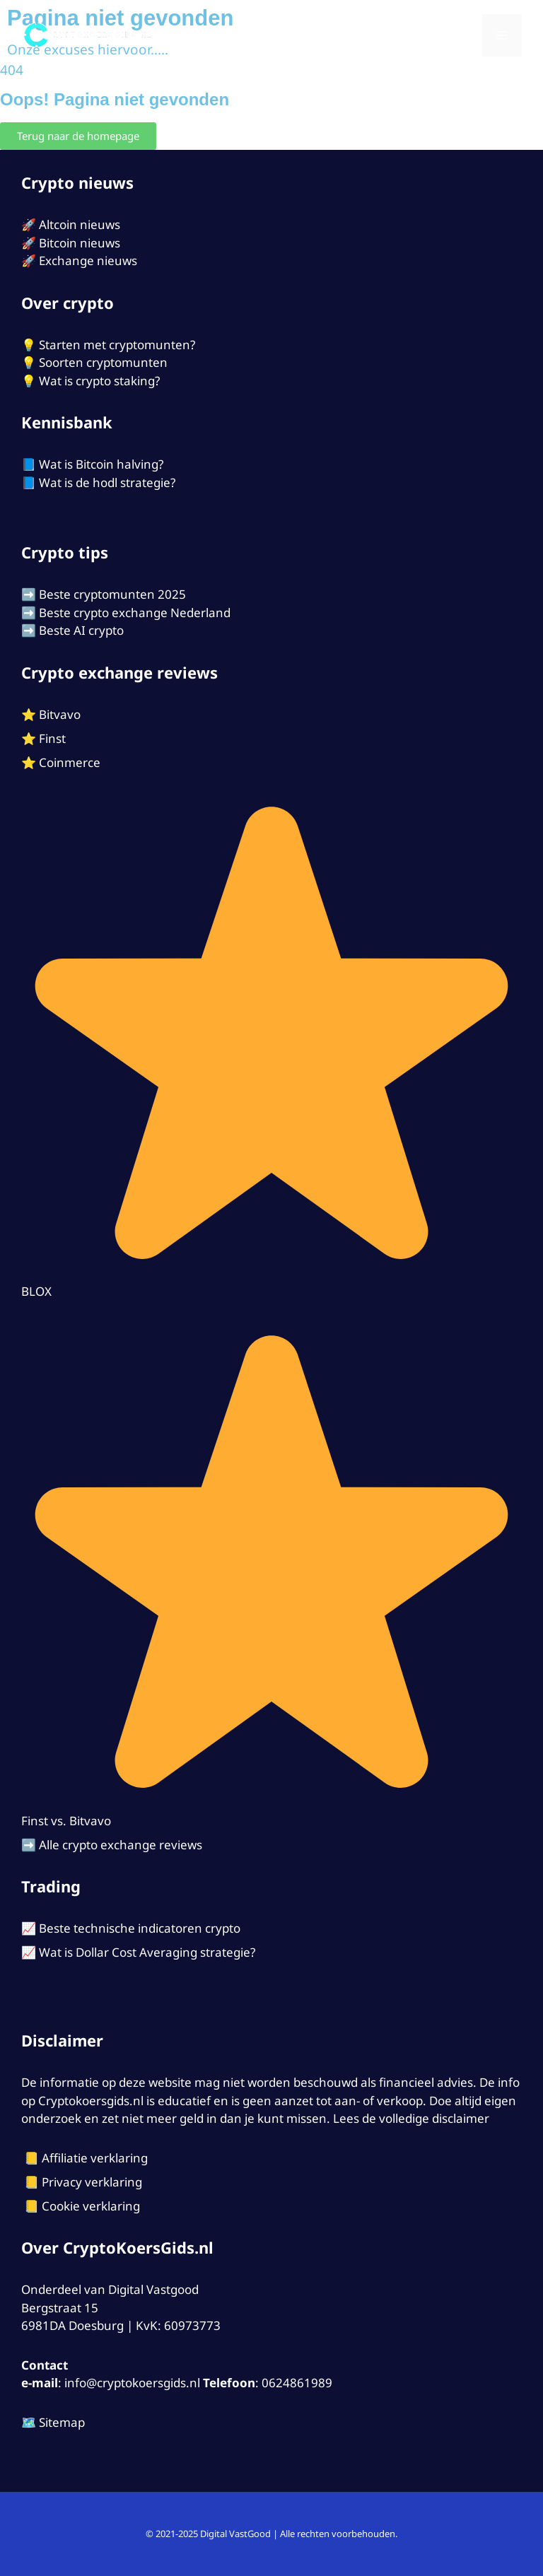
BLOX (36, 1291)
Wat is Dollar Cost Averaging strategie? (147, 1952)
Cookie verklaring (91, 2206)
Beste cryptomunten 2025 (112, 594)
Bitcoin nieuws (79, 243)
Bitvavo (60, 714)
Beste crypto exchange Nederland (134, 612)
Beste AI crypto (81, 630)
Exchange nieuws (88, 260)
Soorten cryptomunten (103, 362)
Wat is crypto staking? (99, 381)
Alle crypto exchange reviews (120, 1845)
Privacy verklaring (92, 2182)
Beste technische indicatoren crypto (139, 1928)
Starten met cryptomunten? (117, 344)
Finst (52, 738)
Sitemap (62, 2422)
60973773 (192, 2325)
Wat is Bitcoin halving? (101, 464)
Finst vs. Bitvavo (66, 1821)
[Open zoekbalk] (462, 35)
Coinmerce (69, 762)
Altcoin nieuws (79, 224)
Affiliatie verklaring (95, 2158)
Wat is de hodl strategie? (107, 482)
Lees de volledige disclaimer (411, 2118)
